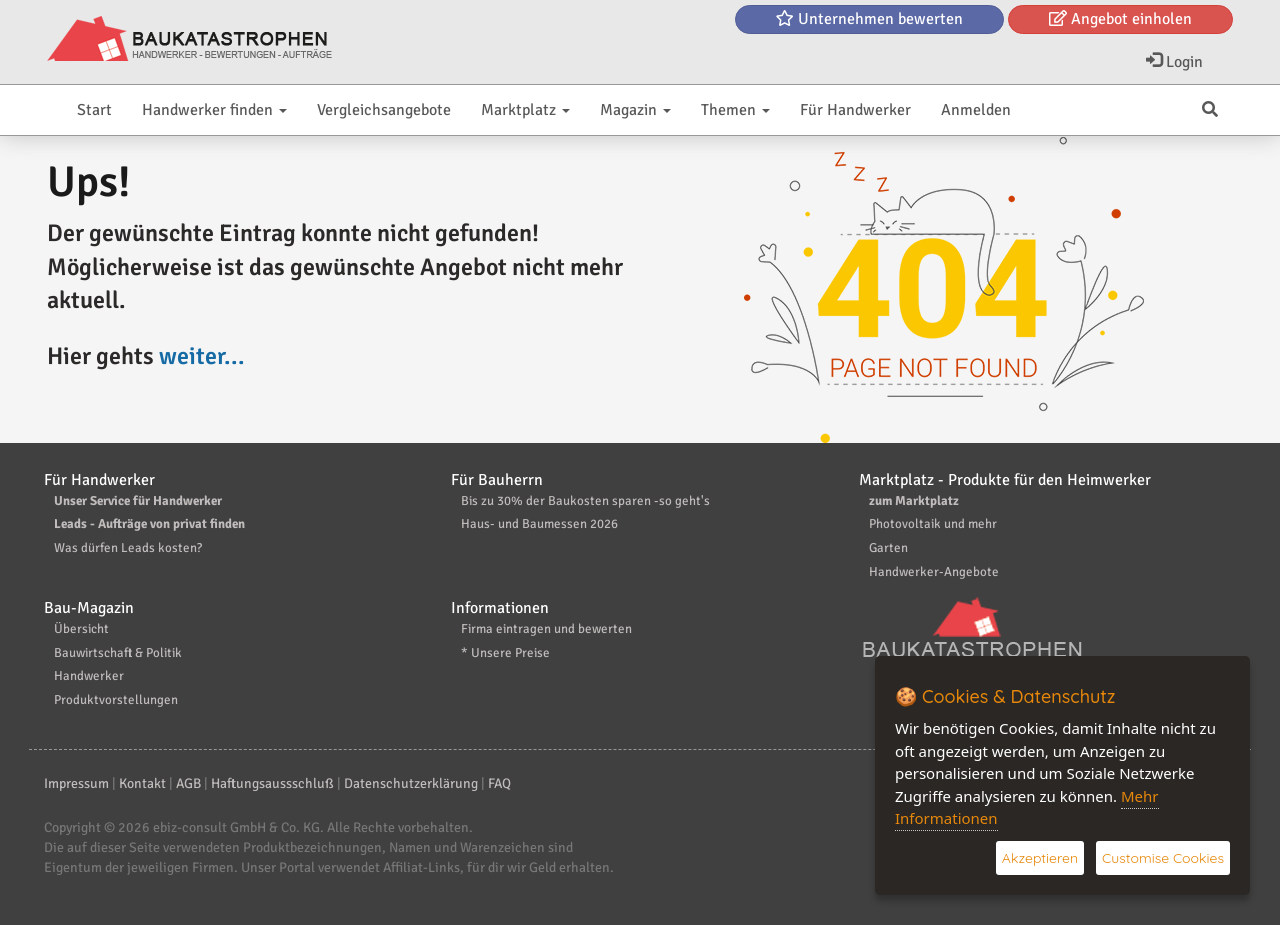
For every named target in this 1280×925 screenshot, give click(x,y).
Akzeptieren (1040, 858)
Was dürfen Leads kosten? (128, 548)
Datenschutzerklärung (411, 783)
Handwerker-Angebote (934, 572)
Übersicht (81, 629)
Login (1174, 62)
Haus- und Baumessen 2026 (539, 524)
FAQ (499, 783)
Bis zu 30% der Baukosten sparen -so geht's (585, 501)
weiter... (202, 356)
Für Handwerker (855, 110)
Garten (888, 548)
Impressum (76, 783)
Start (94, 110)
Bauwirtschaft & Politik (118, 653)
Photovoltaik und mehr (933, 524)
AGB (188, 783)
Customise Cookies (1163, 858)
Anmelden (976, 110)
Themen (735, 110)
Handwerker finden (214, 110)
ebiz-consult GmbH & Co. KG (236, 827)
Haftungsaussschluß (272, 783)
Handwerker (89, 676)
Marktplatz (525, 110)
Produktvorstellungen (116, 700)
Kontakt (142, 783)
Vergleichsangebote (384, 110)
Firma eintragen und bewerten (546, 629)
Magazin (635, 110)
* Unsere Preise (505, 653)
